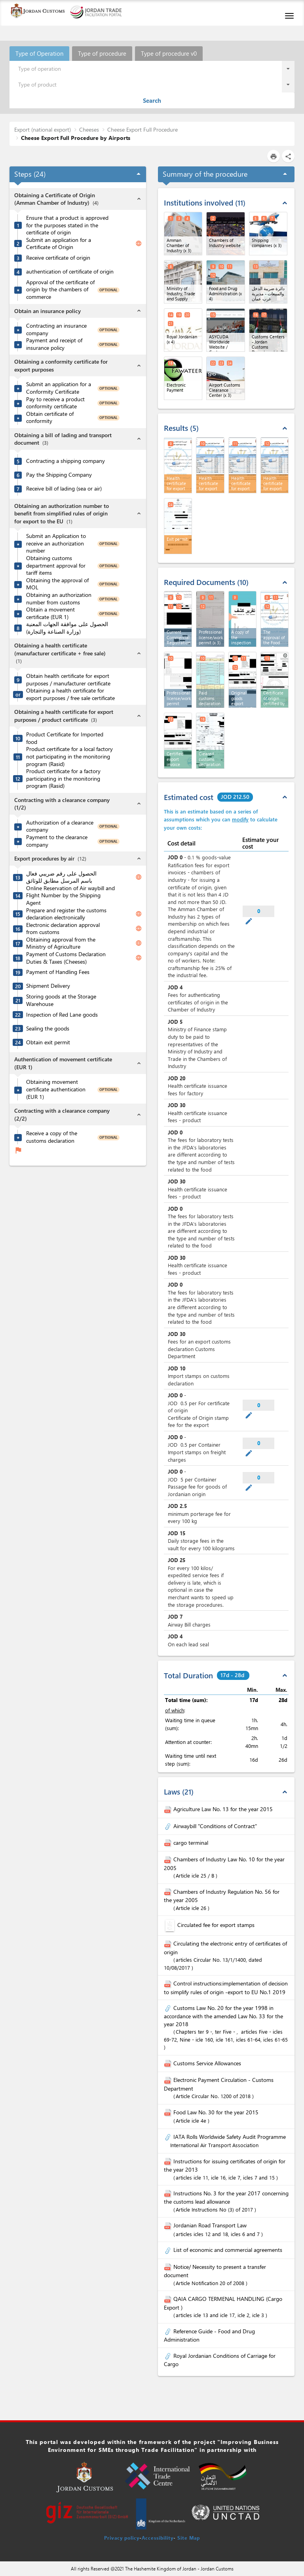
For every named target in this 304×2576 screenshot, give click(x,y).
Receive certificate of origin (58, 257)
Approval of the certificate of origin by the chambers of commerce (60, 289)
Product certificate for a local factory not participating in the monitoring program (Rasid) (69, 756)
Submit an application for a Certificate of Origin (58, 243)
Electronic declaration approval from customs (63, 928)
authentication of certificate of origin (70, 271)
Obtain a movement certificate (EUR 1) (50, 613)
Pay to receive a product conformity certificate (55, 403)
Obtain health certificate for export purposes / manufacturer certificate (68, 679)
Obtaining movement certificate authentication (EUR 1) (56, 1089)
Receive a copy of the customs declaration (51, 1137)
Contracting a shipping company (65, 460)
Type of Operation (39, 53)
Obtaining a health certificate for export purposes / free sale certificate (70, 694)
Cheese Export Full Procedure (142, 129)
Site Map (188, 2537)
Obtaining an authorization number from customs (58, 598)
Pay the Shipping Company (59, 474)
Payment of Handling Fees (57, 972)
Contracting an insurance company (56, 329)
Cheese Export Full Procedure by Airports (75, 138)
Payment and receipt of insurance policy (54, 344)
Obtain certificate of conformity (50, 417)
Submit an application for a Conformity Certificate (58, 388)
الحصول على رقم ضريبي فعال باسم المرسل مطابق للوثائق (61, 877)
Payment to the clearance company (56, 841)
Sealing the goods (47, 1028)
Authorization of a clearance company (59, 826)
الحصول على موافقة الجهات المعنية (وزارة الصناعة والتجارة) (67, 628)
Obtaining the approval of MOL (57, 584)
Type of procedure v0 (169, 53)
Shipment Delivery (48, 985)
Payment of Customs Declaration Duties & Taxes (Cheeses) (66, 958)
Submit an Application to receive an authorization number (56, 543)
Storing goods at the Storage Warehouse (61, 1000)
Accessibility (157, 2537)
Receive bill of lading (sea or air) (64, 488)
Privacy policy (121, 2537)
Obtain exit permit (48, 1042)
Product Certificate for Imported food (64, 738)
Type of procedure (102, 53)
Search (152, 100)
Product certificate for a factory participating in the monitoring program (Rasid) (63, 778)
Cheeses (89, 129)
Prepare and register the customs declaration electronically (66, 914)
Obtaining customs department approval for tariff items (56, 565)
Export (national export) (42, 129)
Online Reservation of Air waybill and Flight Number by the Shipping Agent (70, 895)
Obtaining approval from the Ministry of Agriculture (60, 943)
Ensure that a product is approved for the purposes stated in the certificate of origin (67, 225)
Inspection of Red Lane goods (62, 1014)
